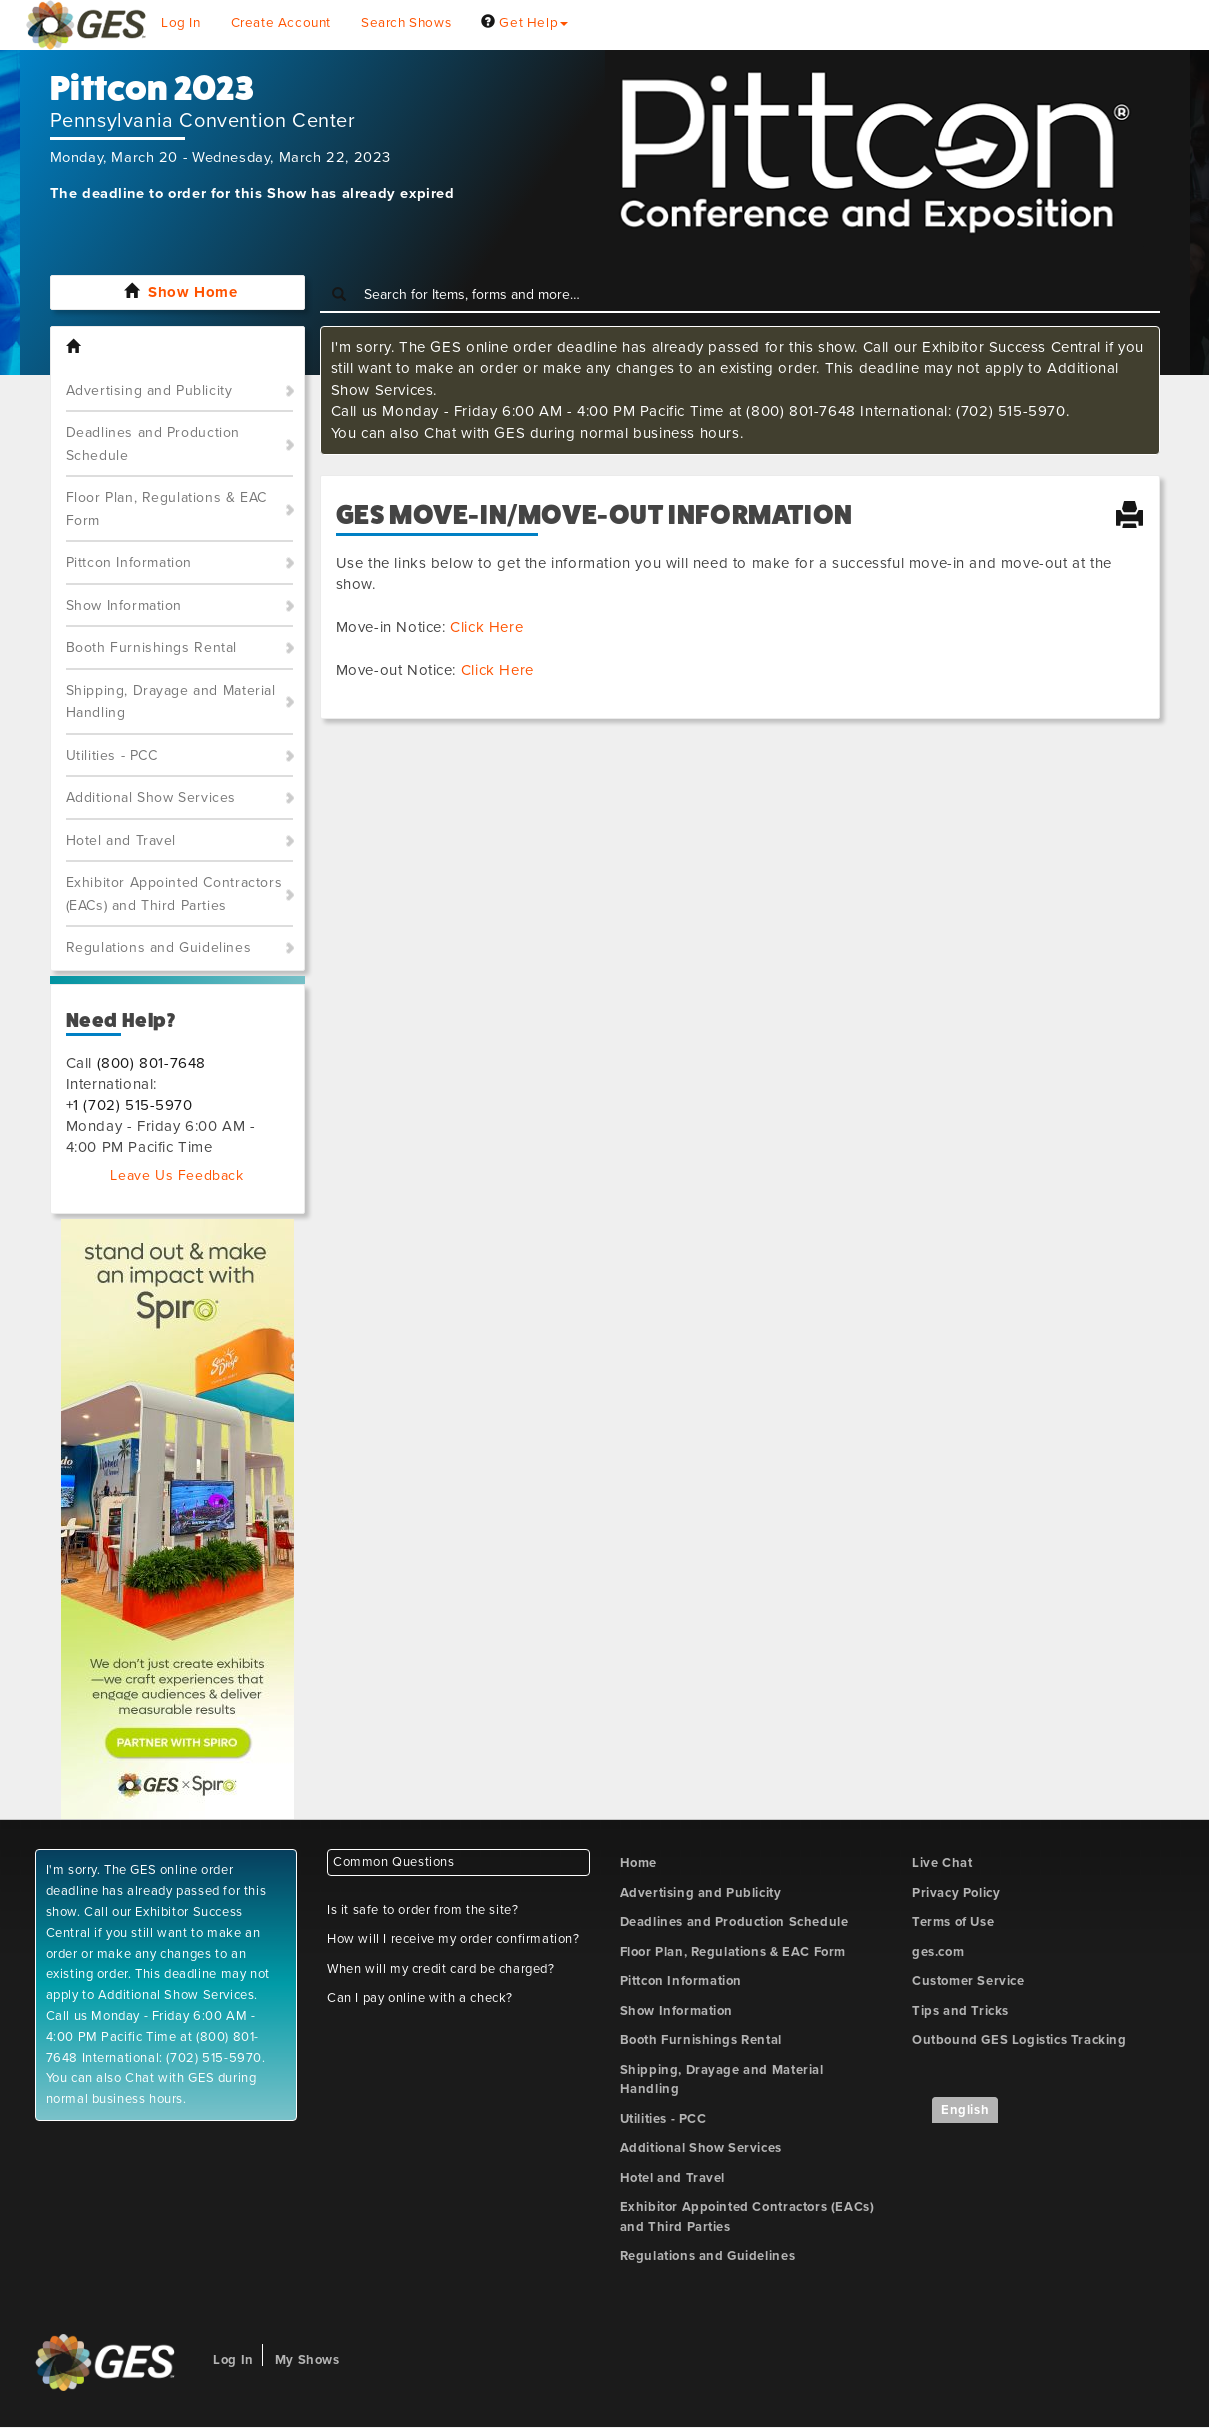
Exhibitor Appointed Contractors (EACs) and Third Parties (174, 894)
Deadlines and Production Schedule (153, 444)
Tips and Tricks (960, 2011)
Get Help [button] (524, 23)
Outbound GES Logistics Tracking (1019, 2040)
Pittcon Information (129, 562)
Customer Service (968, 1981)
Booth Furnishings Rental (151, 647)
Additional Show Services (151, 797)
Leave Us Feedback (176, 1175)
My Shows (307, 2360)
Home (638, 1863)
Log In (181, 23)
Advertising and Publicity (149, 390)
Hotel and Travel (121, 840)
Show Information (124, 605)
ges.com (938, 1952)
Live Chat (942, 1863)
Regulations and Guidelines (159, 947)
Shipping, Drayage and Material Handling (171, 702)
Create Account (281, 23)
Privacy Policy (956, 1893)
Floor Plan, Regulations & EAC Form (166, 509)
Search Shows (406, 23)
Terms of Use (953, 1922)
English (965, 2110)
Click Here (486, 627)
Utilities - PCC (112, 755)
